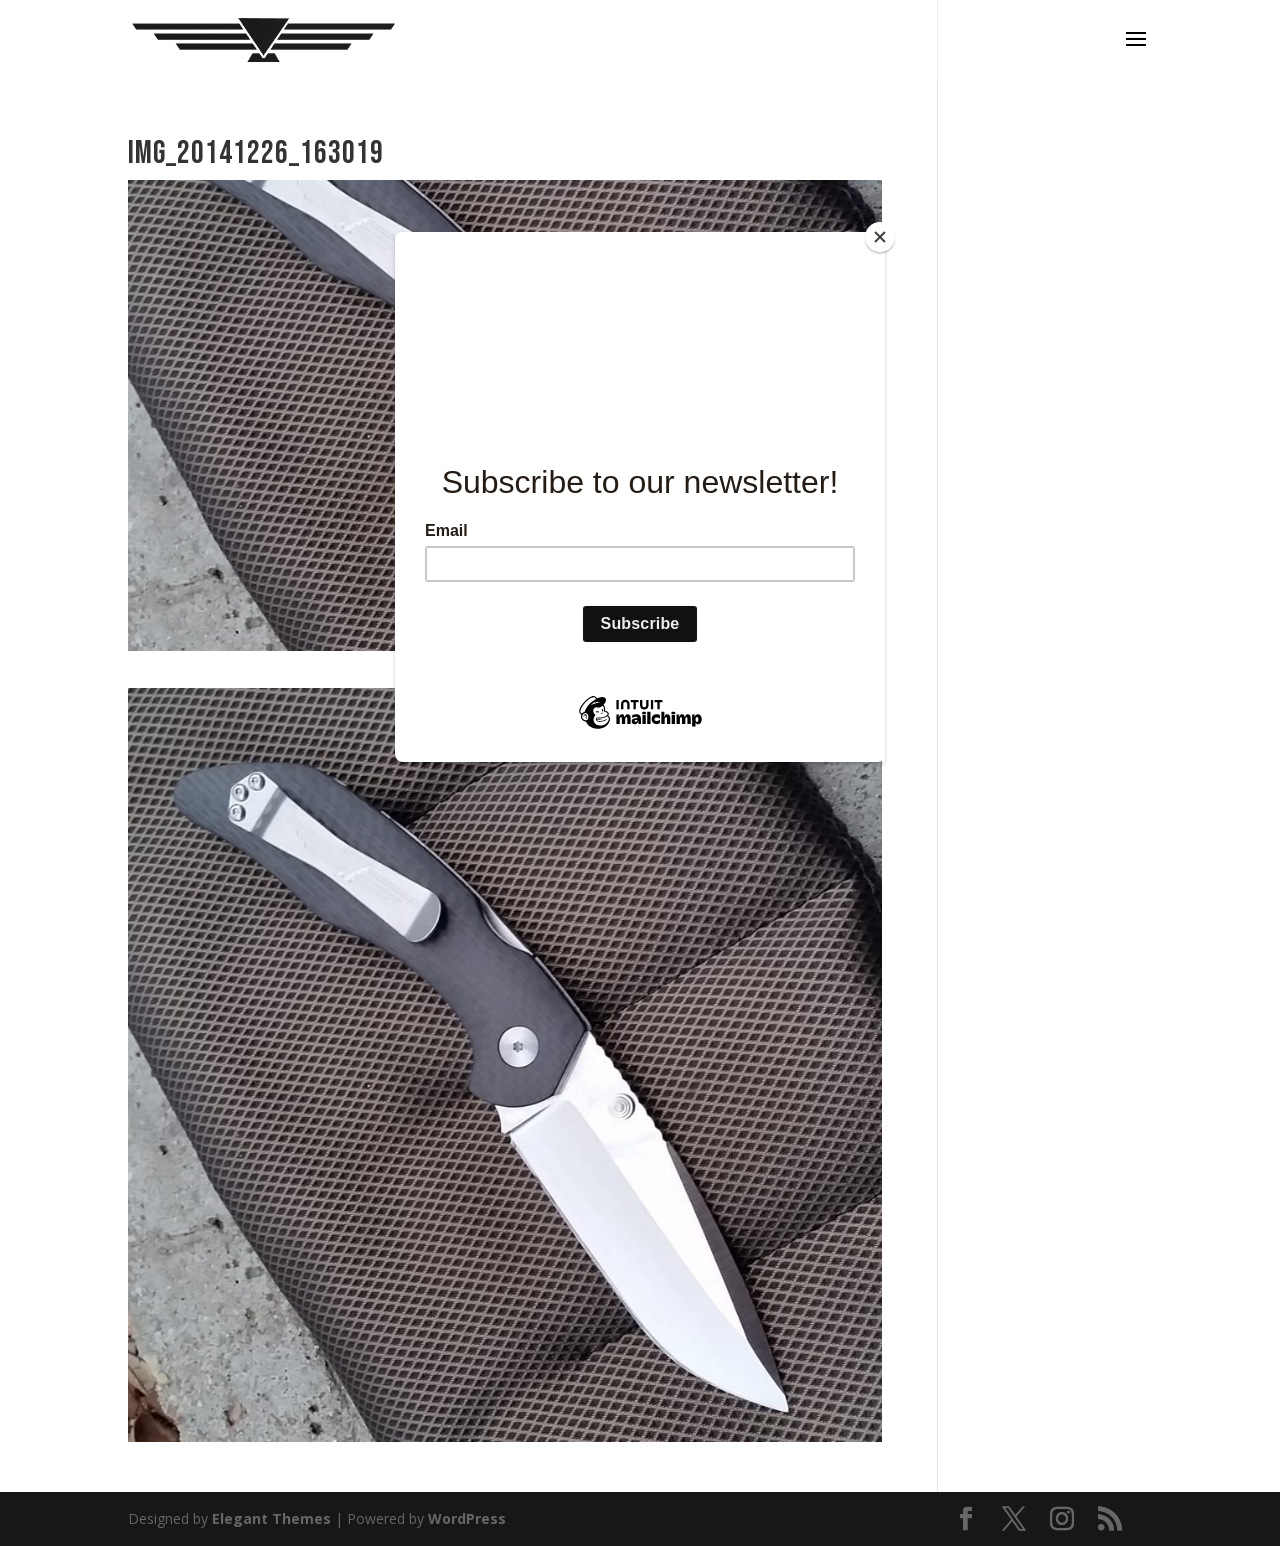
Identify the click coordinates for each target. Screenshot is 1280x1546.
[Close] (880, 237)
